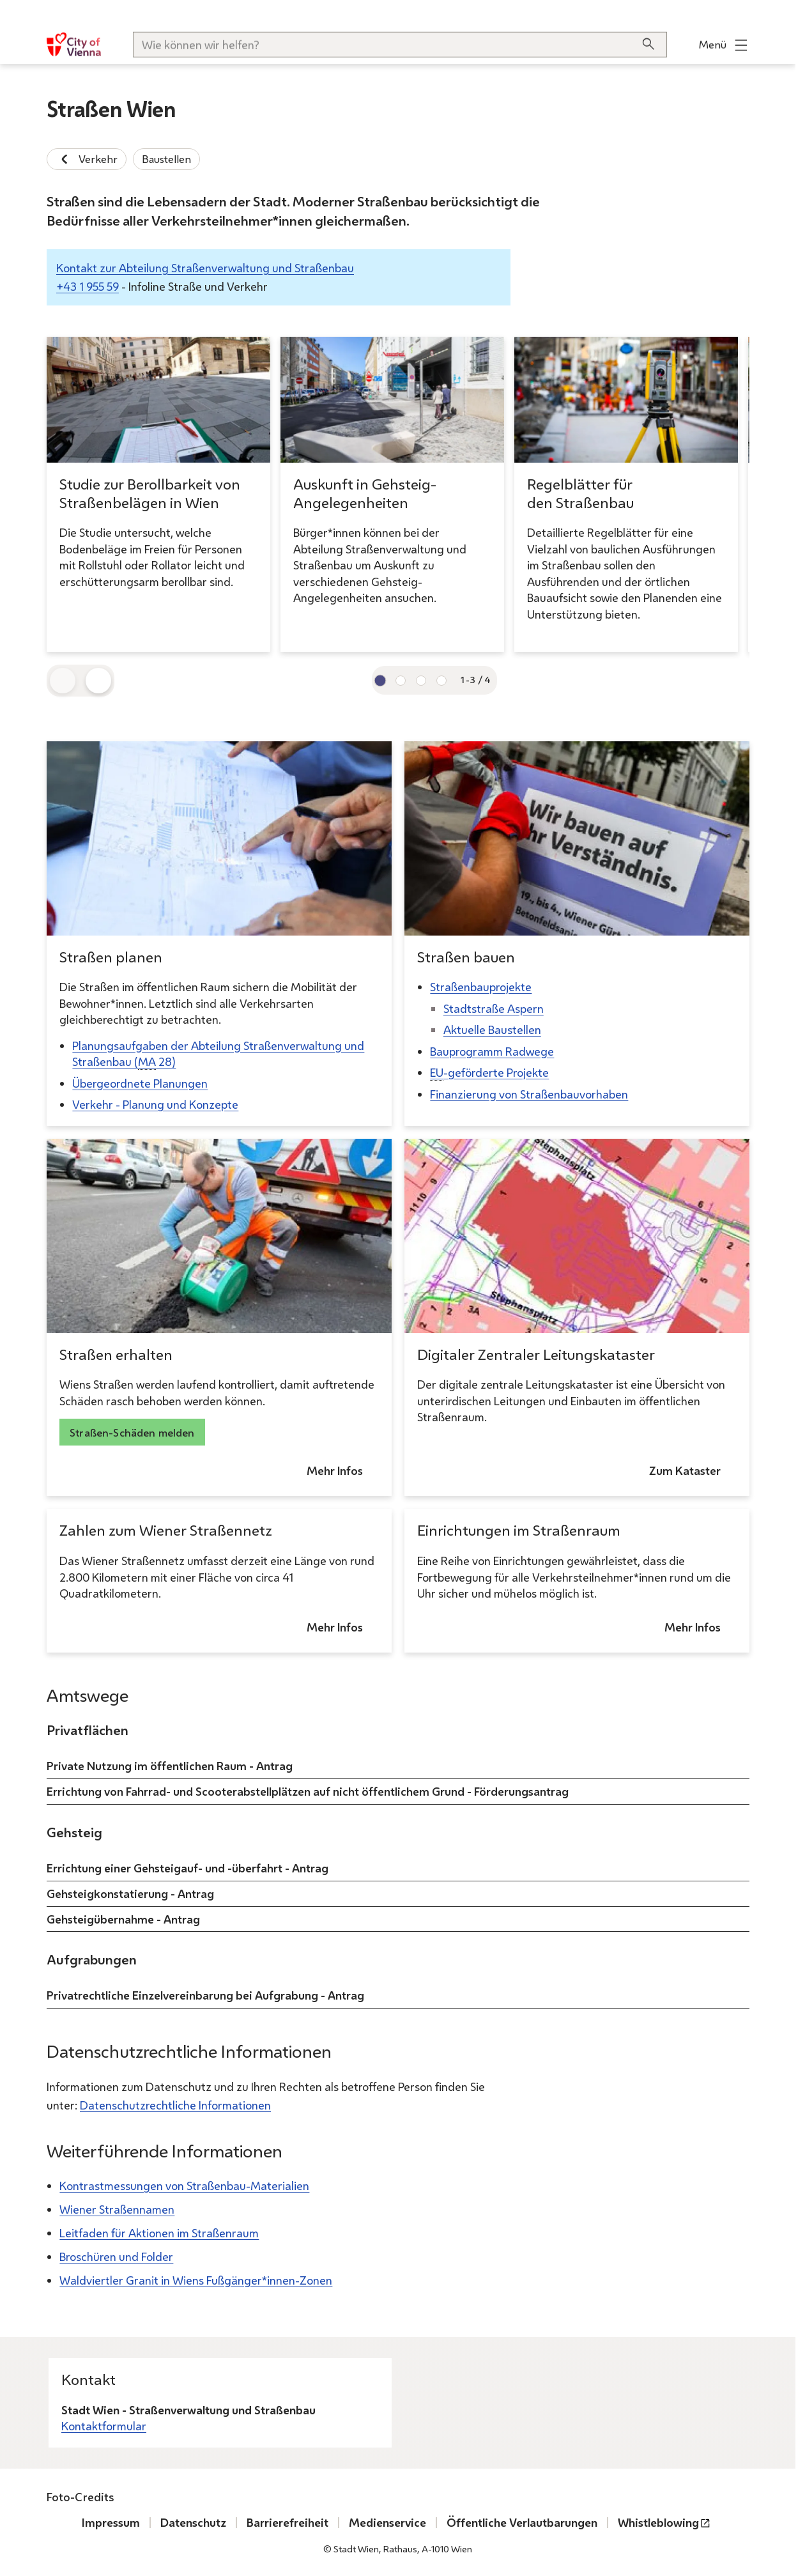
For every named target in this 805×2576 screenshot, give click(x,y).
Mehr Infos (335, 1471)
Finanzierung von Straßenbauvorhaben (529, 1094)
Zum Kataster (685, 1471)
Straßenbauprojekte (481, 987)
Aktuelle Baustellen (491, 1030)
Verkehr (87, 159)
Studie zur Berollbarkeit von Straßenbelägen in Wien (149, 493)
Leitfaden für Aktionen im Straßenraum (159, 2233)
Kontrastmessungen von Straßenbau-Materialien (184, 2186)
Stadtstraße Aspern (493, 1008)
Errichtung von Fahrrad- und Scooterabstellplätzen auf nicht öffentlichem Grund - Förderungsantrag (308, 1790)
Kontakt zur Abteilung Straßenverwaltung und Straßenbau (205, 267)
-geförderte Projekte (489, 1073)
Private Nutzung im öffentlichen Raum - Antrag (170, 1765)
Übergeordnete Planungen (140, 1083)
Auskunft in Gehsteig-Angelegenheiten (364, 493)
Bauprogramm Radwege (492, 1051)
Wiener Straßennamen (116, 2209)
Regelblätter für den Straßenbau (580, 493)
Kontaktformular (103, 2425)
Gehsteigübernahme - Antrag (123, 1918)
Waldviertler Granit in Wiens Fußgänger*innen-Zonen (195, 2280)
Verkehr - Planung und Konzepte (155, 1105)
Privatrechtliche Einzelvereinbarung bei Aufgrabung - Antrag (205, 1995)
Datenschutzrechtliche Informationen (175, 2105)
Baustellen (166, 158)
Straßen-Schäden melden (132, 1432)
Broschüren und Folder (116, 2256)
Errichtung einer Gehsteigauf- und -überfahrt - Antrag (187, 1867)
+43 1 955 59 (87, 285)
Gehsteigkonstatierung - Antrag (130, 1893)
